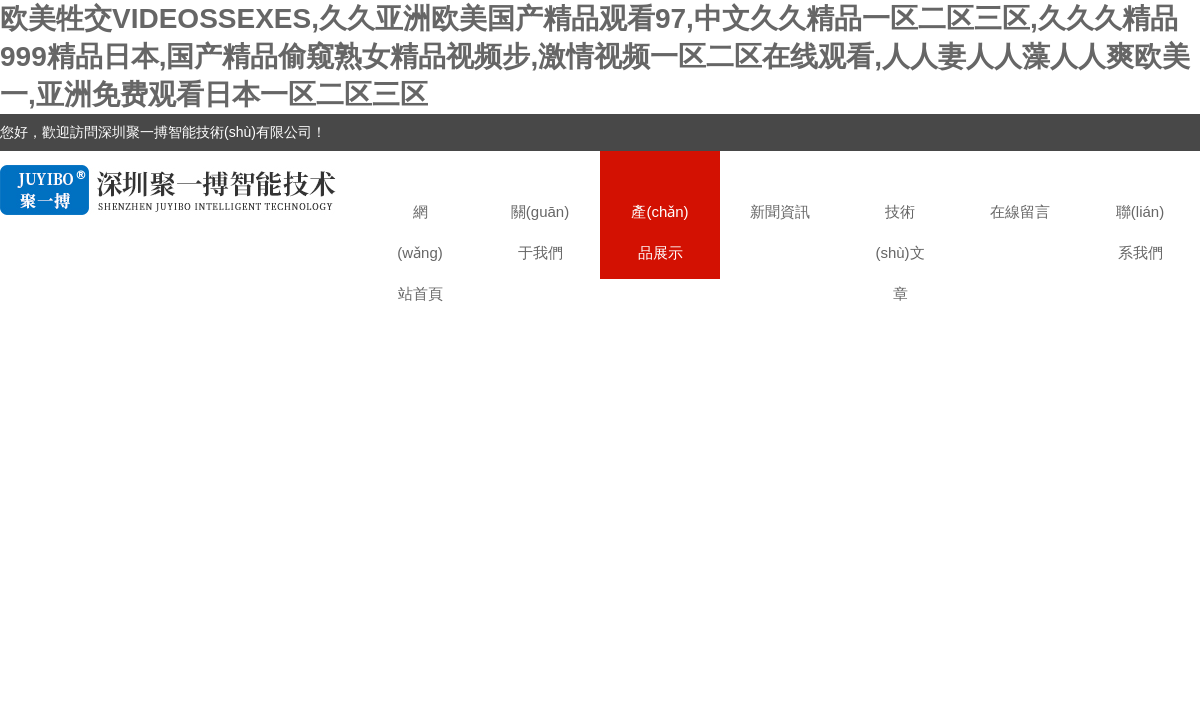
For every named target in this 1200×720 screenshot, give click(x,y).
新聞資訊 (780, 211)
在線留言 (1020, 211)
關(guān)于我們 (540, 232)
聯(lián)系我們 (1140, 232)
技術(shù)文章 (899, 241)
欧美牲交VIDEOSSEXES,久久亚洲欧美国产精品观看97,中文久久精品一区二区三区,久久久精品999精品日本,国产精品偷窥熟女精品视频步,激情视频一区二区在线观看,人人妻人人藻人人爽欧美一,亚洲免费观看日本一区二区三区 (595, 56)
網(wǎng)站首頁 (420, 241)
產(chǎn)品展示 (659, 232)
